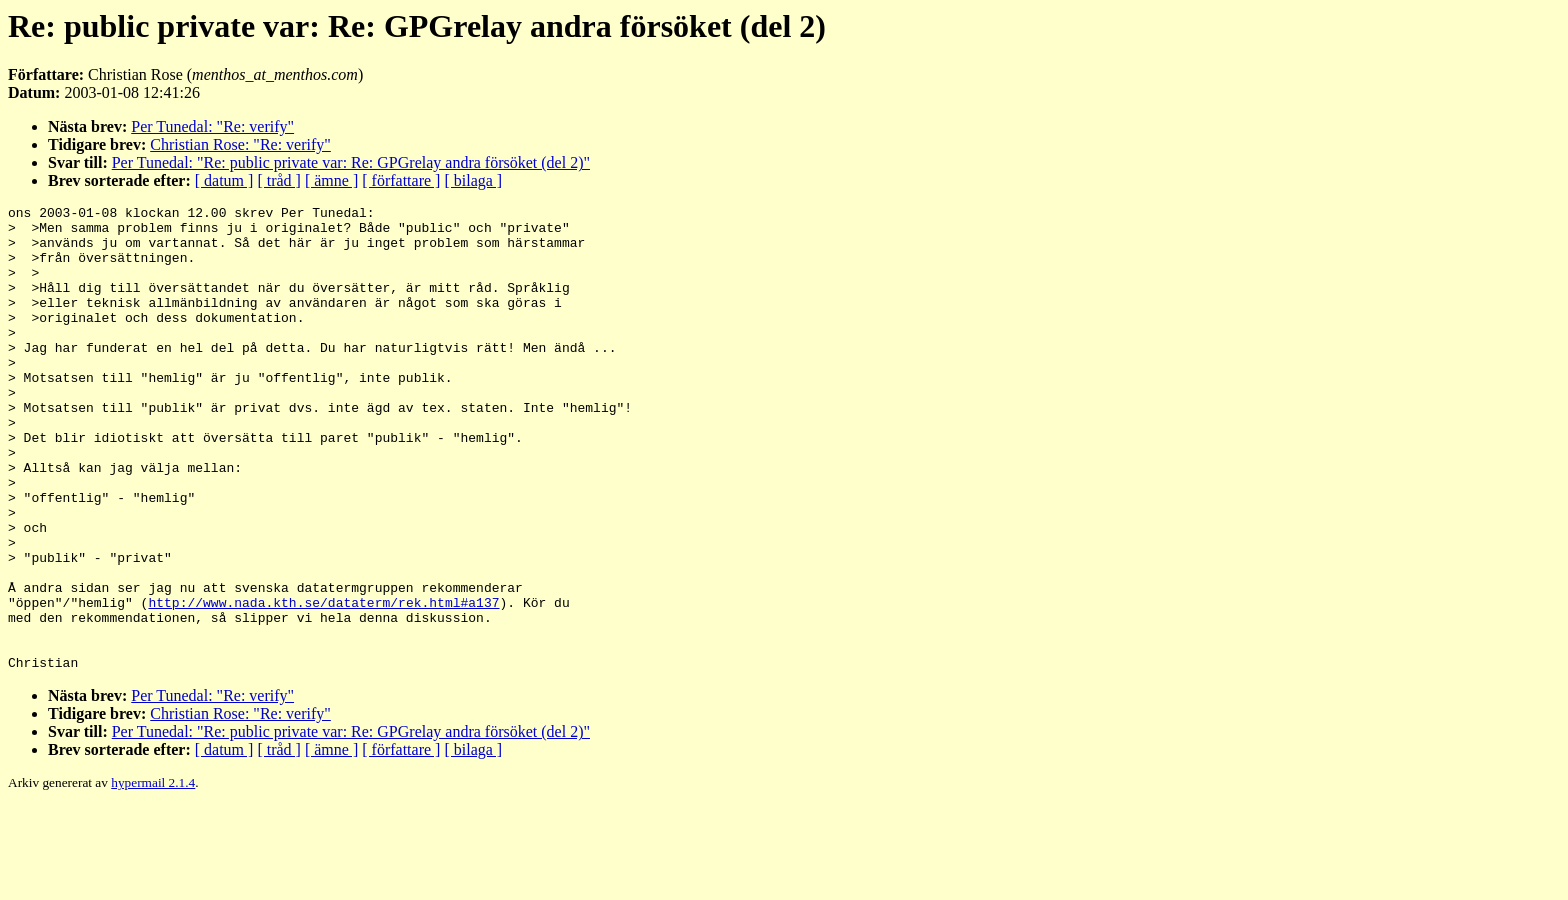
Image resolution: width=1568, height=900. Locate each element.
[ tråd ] (279, 180)
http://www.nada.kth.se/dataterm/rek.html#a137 (323, 683)
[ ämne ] (331, 180)
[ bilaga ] (473, 180)
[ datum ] (224, 180)
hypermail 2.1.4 (153, 875)
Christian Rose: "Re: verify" (240, 144)
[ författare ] (401, 180)
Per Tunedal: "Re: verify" (212, 126)
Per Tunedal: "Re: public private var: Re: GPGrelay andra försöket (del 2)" (351, 162)
